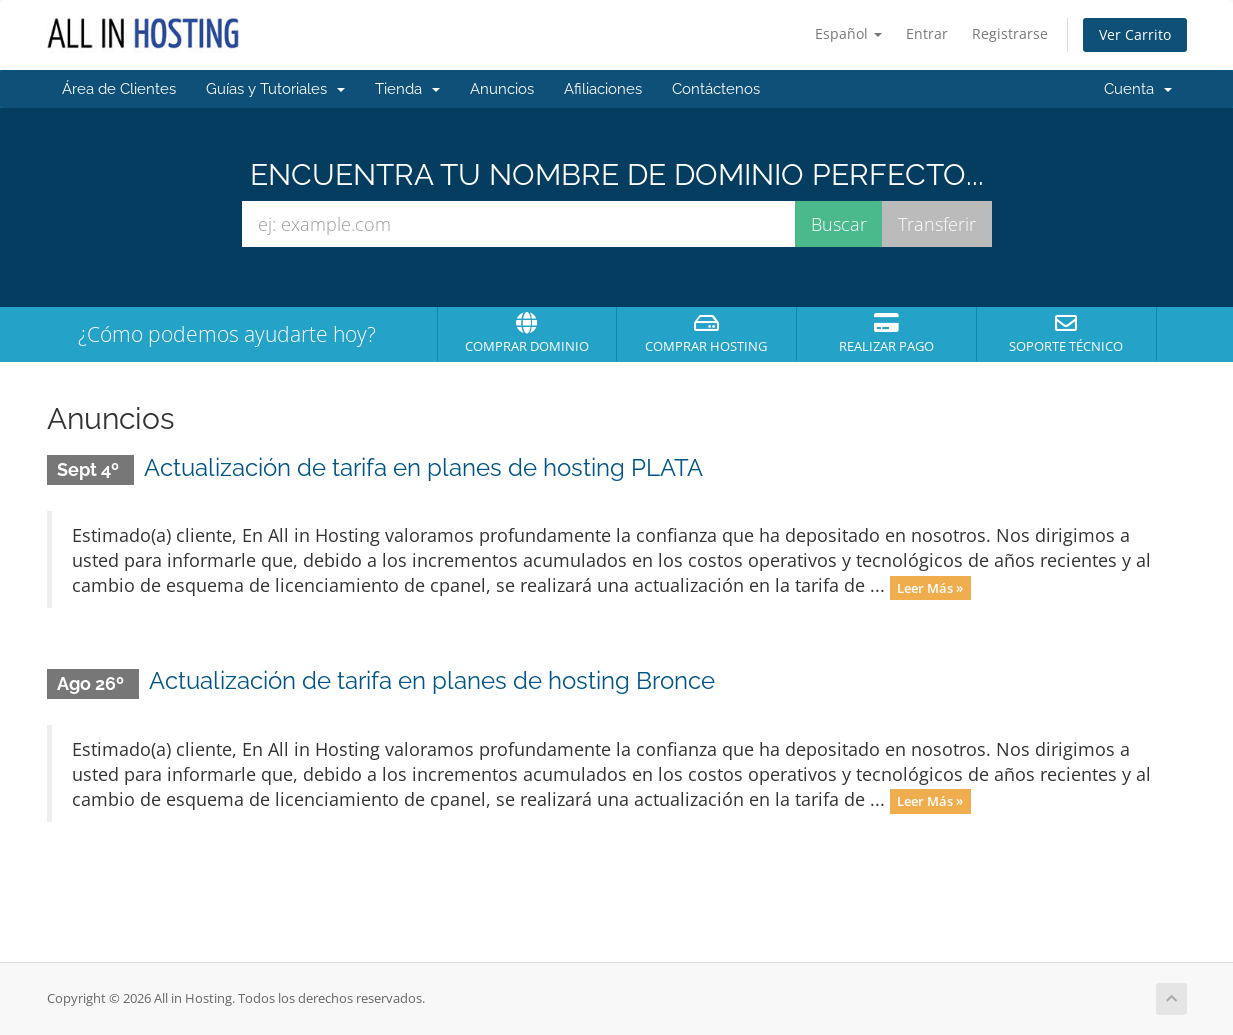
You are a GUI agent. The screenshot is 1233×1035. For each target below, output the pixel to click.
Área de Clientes (119, 89)
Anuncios (502, 89)
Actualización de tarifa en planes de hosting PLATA (423, 467)
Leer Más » (930, 587)
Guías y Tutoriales (275, 89)
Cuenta (1138, 89)
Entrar (927, 33)
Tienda (407, 89)
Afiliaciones (603, 89)
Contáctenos (716, 89)
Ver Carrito (1135, 34)
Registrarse (1010, 33)
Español (848, 33)
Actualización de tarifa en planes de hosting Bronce (432, 680)
